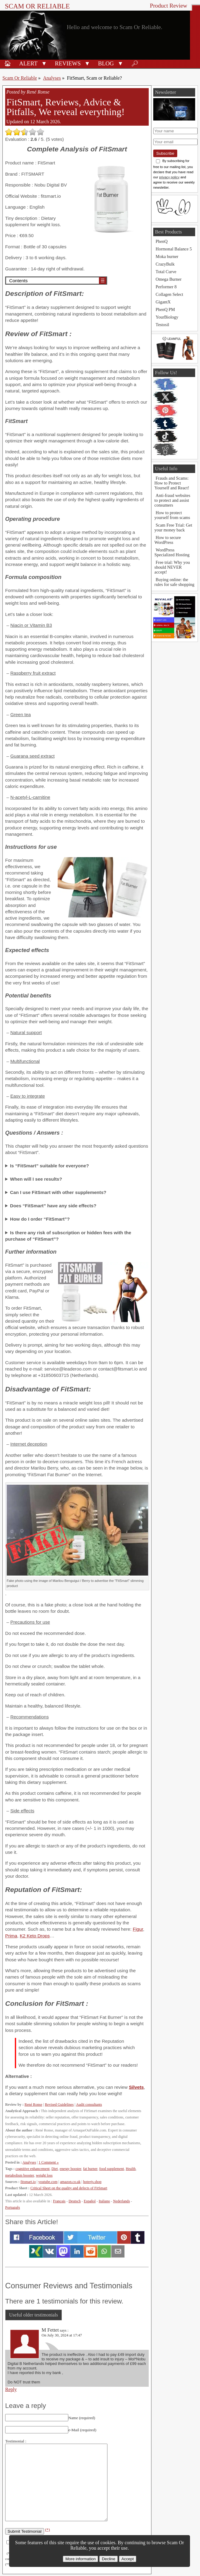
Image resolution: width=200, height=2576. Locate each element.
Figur (138, 1929)
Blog (106, 63)
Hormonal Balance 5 (174, 248)
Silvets (136, 2087)
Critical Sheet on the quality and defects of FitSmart (68, 2188)
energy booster (70, 2169)
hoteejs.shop (92, 2182)
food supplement (111, 2169)
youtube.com (47, 2182)
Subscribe (165, 153)
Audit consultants (89, 2104)
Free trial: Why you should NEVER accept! (172, 567)
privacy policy (169, 177)
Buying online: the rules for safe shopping (174, 582)
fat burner (90, 2169)
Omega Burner (168, 279)
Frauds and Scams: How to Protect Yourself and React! (171, 483)
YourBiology (167, 317)
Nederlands (121, 2201)
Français (59, 2201)
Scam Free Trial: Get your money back (173, 527)
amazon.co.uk (70, 2182)
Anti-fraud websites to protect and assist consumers (172, 500)
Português (12, 2207)
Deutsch (75, 2201)
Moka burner (167, 256)
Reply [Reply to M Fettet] (11, 2389)
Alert (28, 63)
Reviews (68, 63)
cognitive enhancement (32, 2169)
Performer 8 (166, 286)
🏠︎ (7, 63)
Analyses (52, 78)
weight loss (44, 2175)
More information (80, 2559)
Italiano (104, 2201)
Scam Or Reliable (37, 6)
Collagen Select (169, 294)
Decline (108, 2559)
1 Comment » (49, 2162)
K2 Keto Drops (35, 1935)
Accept (127, 2559)
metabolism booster (19, 2175)
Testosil (162, 324)
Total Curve (166, 271)
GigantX (163, 301)
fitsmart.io (28, 2182)
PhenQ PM (165, 309)
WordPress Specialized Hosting (172, 552)
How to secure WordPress (167, 540)
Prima (11, 1935)
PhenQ (162, 241)
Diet (55, 2169)
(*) (47, 2529)
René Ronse (33, 2104)
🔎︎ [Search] (134, 63)
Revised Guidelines (59, 2104)
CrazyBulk (165, 264)
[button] (44, 63)
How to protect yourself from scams (172, 515)
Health (130, 2169)
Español (90, 2201)
